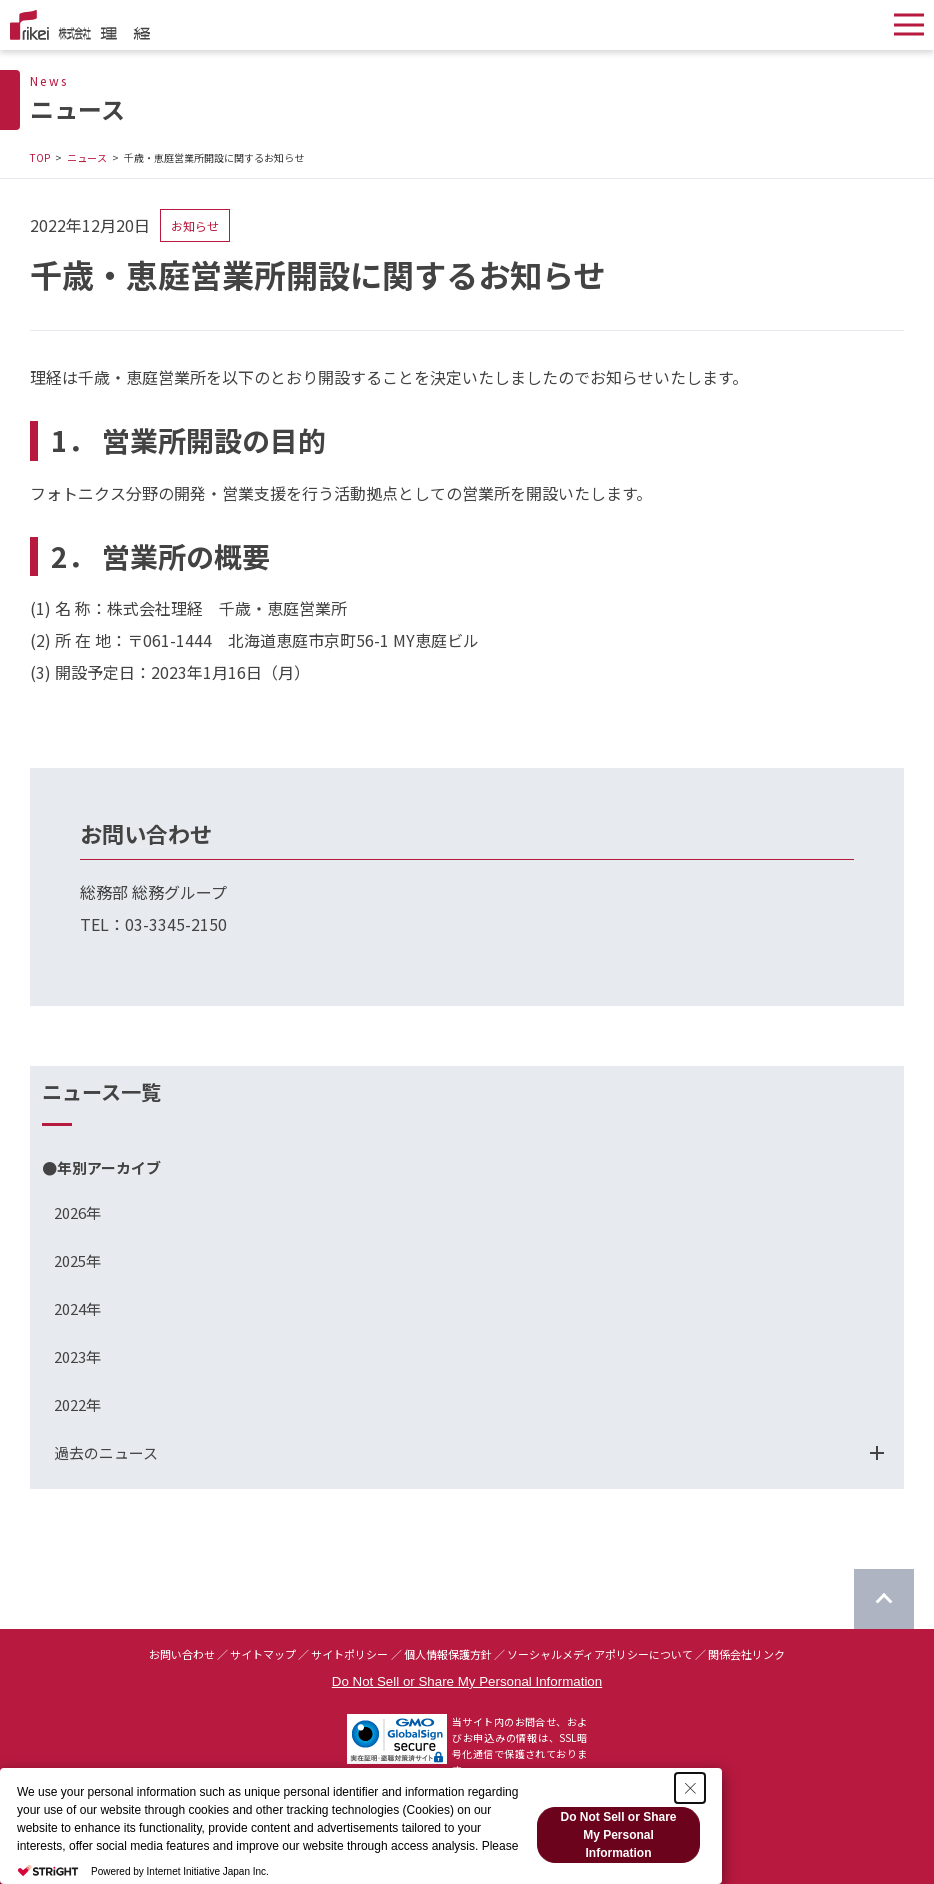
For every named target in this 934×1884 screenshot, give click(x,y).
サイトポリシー (349, 1654)
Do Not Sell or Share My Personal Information (467, 1681)
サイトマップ (263, 1654)
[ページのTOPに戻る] (884, 1599)
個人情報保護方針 (448, 1654)
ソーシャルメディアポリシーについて (600, 1654)
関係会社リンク (746, 1654)
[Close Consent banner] (690, 1788)
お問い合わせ (182, 1654)
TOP (40, 157)
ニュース (87, 157)
